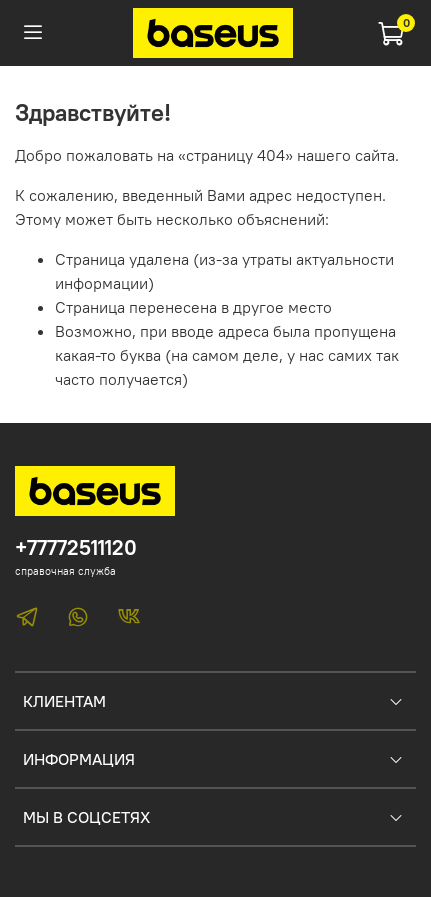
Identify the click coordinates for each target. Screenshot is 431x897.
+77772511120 (76, 547)
